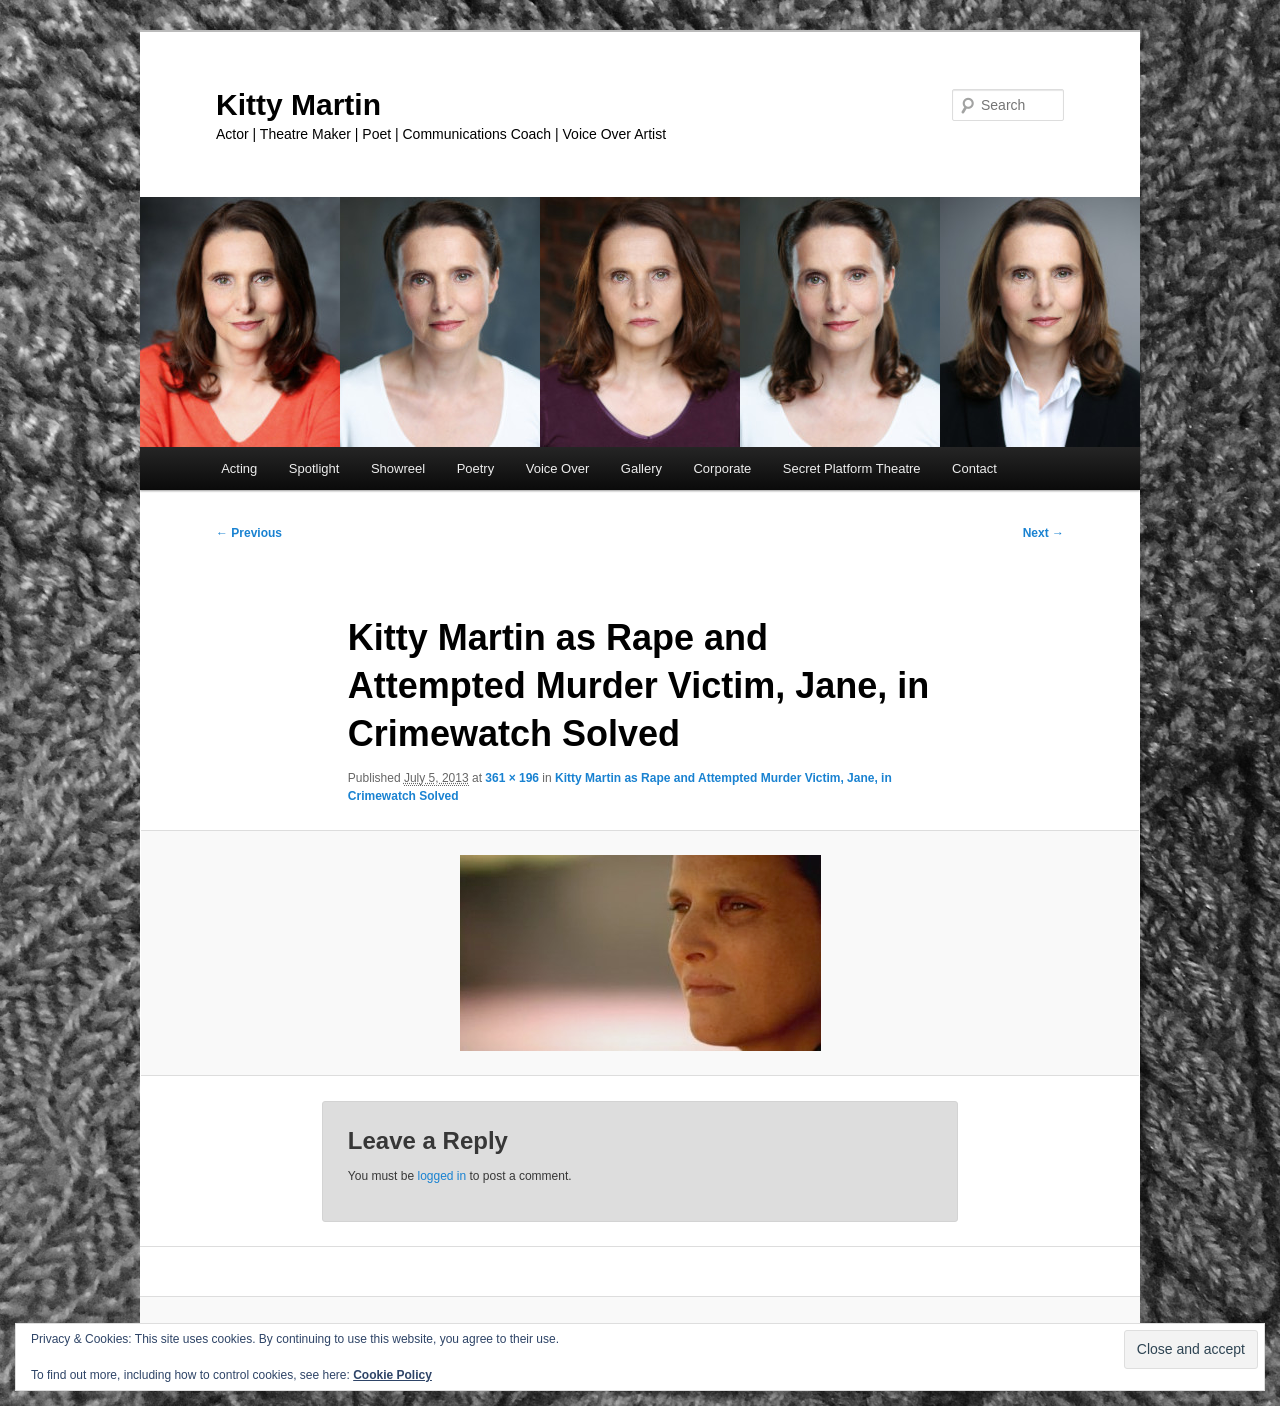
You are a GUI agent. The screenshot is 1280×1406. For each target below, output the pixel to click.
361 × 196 (512, 778)
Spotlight (314, 468)
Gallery (641, 468)
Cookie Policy (392, 1375)
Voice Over (558, 468)
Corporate (722, 468)
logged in (441, 1176)
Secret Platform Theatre (852, 468)
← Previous (249, 533)
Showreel (398, 468)
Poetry (476, 468)
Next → (1043, 533)
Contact (974, 468)
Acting (239, 468)
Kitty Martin (298, 104)
